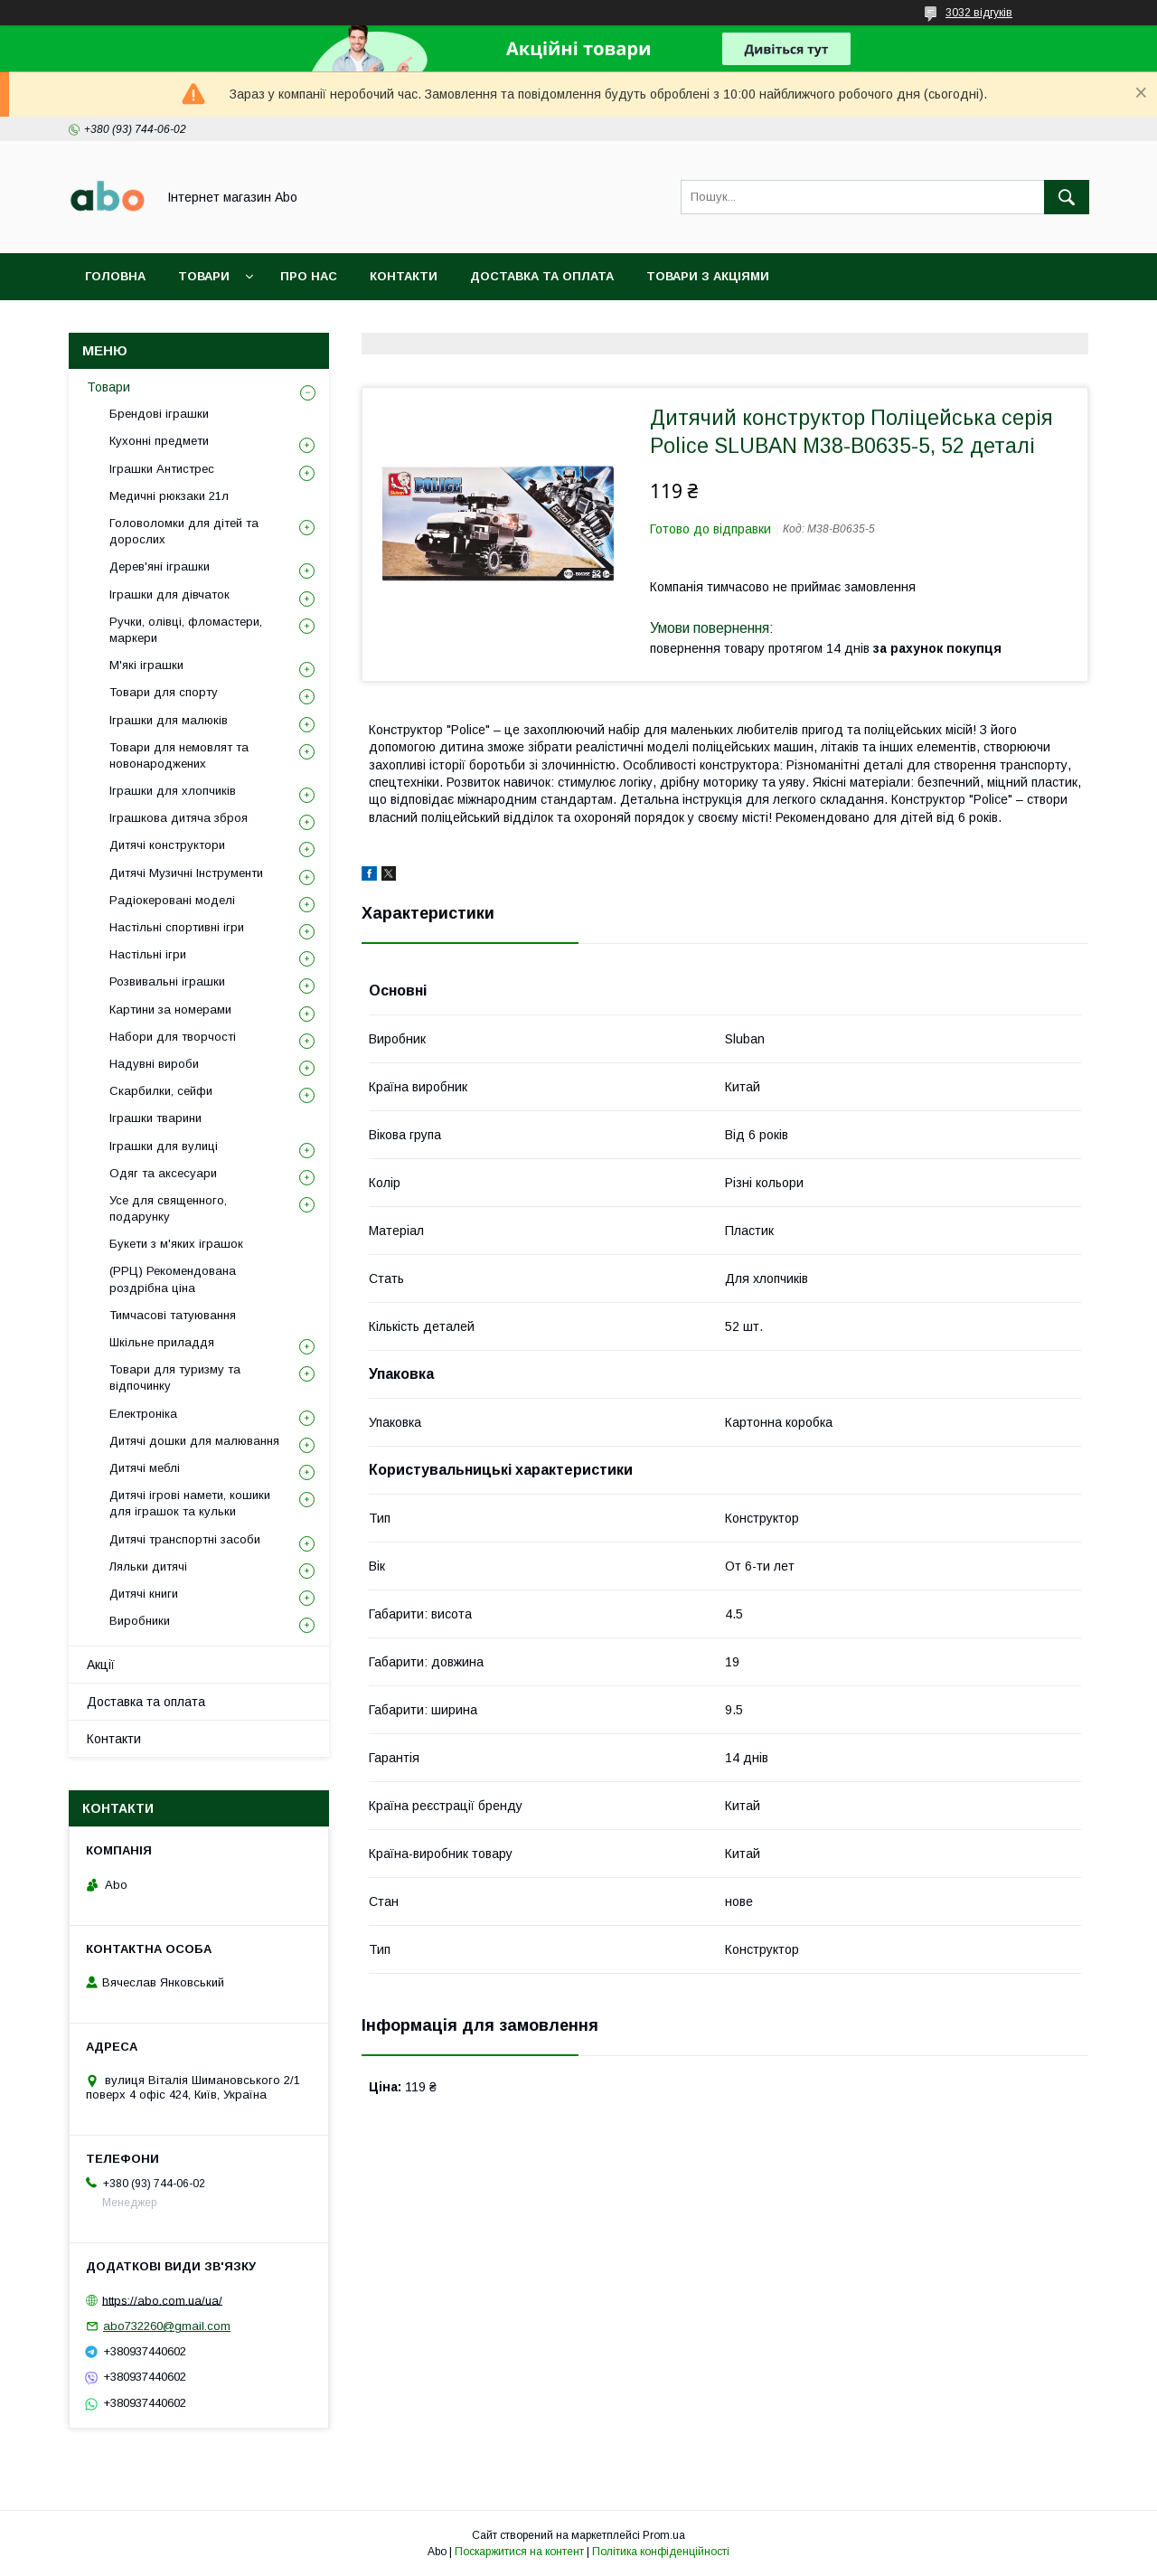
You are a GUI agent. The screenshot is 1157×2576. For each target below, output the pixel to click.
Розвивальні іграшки (167, 981)
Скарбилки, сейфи (160, 1091)
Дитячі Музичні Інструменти (186, 873)
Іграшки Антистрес (161, 469)
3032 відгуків (978, 12)
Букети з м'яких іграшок (176, 1243)
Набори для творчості (172, 1036)
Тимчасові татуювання (172, 1315)
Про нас (308, 276)
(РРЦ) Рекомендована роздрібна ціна (172, 1279)
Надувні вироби (154, 1064)
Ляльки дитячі (148, 1566)
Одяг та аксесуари (163, 1173)
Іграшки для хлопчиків (172, 790)
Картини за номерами (170, 1009)
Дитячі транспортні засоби (184, 1539)
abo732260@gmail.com (166, 2326)
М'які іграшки (146, 665)
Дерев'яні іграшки (159, 566)
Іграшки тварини (155, 1118)
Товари (204, 276)
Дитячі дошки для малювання (194, 1441)
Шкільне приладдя (161, 1342)
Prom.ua (664, 2535)
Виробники (139, 1621)
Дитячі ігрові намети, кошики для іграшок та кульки (189, 1503)
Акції (101, 1664)
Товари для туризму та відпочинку (174, 1377)
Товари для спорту (163, 692)
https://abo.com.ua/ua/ (162, 2300)
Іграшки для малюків (168, 720)
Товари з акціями (707, 276)
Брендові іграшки (159, 413)
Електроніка (143, 1413)
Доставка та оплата (542, 276)
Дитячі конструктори (167, 845)
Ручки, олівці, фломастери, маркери (185, 630)
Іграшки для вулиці (163, 1146)
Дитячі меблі (144, 1468)
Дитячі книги (143, 1593)
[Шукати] (1066, 197)
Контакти (403, 276)
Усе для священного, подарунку (168, 1208)
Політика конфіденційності (660, 2551)
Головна (115, 276)
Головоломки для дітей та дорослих (184, 531)
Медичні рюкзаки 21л (169, 496)
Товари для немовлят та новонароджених (179, 755)
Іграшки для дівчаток (169, 594)
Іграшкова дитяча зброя (178, 818)
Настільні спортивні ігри (176, 927)
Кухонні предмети (159, 441)
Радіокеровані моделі (172, 900)
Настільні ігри (147, 954)
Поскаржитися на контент (519, 2551)
